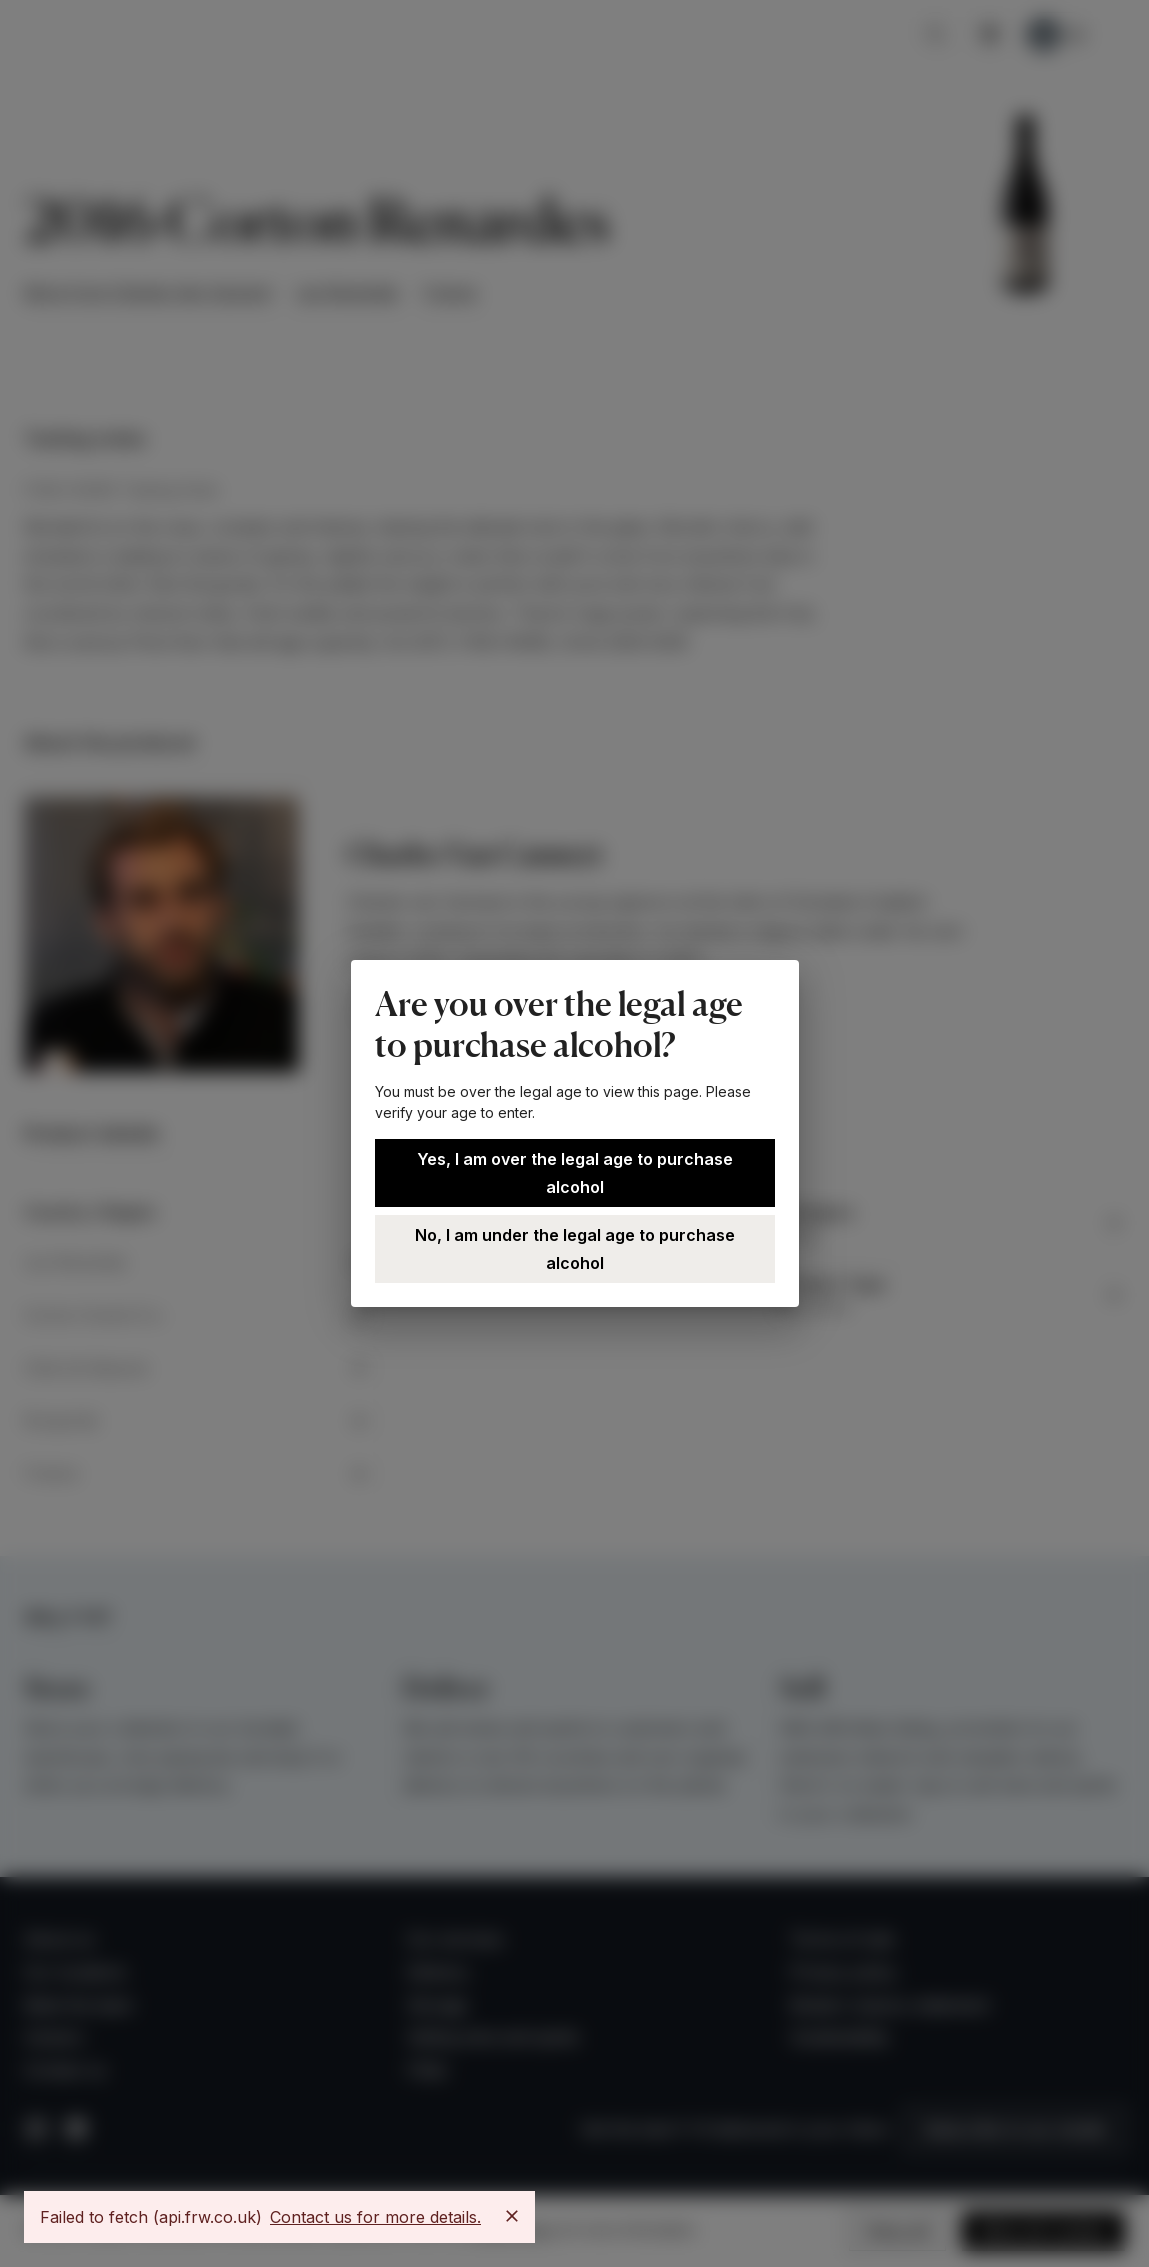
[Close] (512, 2216)
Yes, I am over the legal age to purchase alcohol (575, 1173)
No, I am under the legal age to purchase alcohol (575, 1249)
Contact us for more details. (375, 2217)
